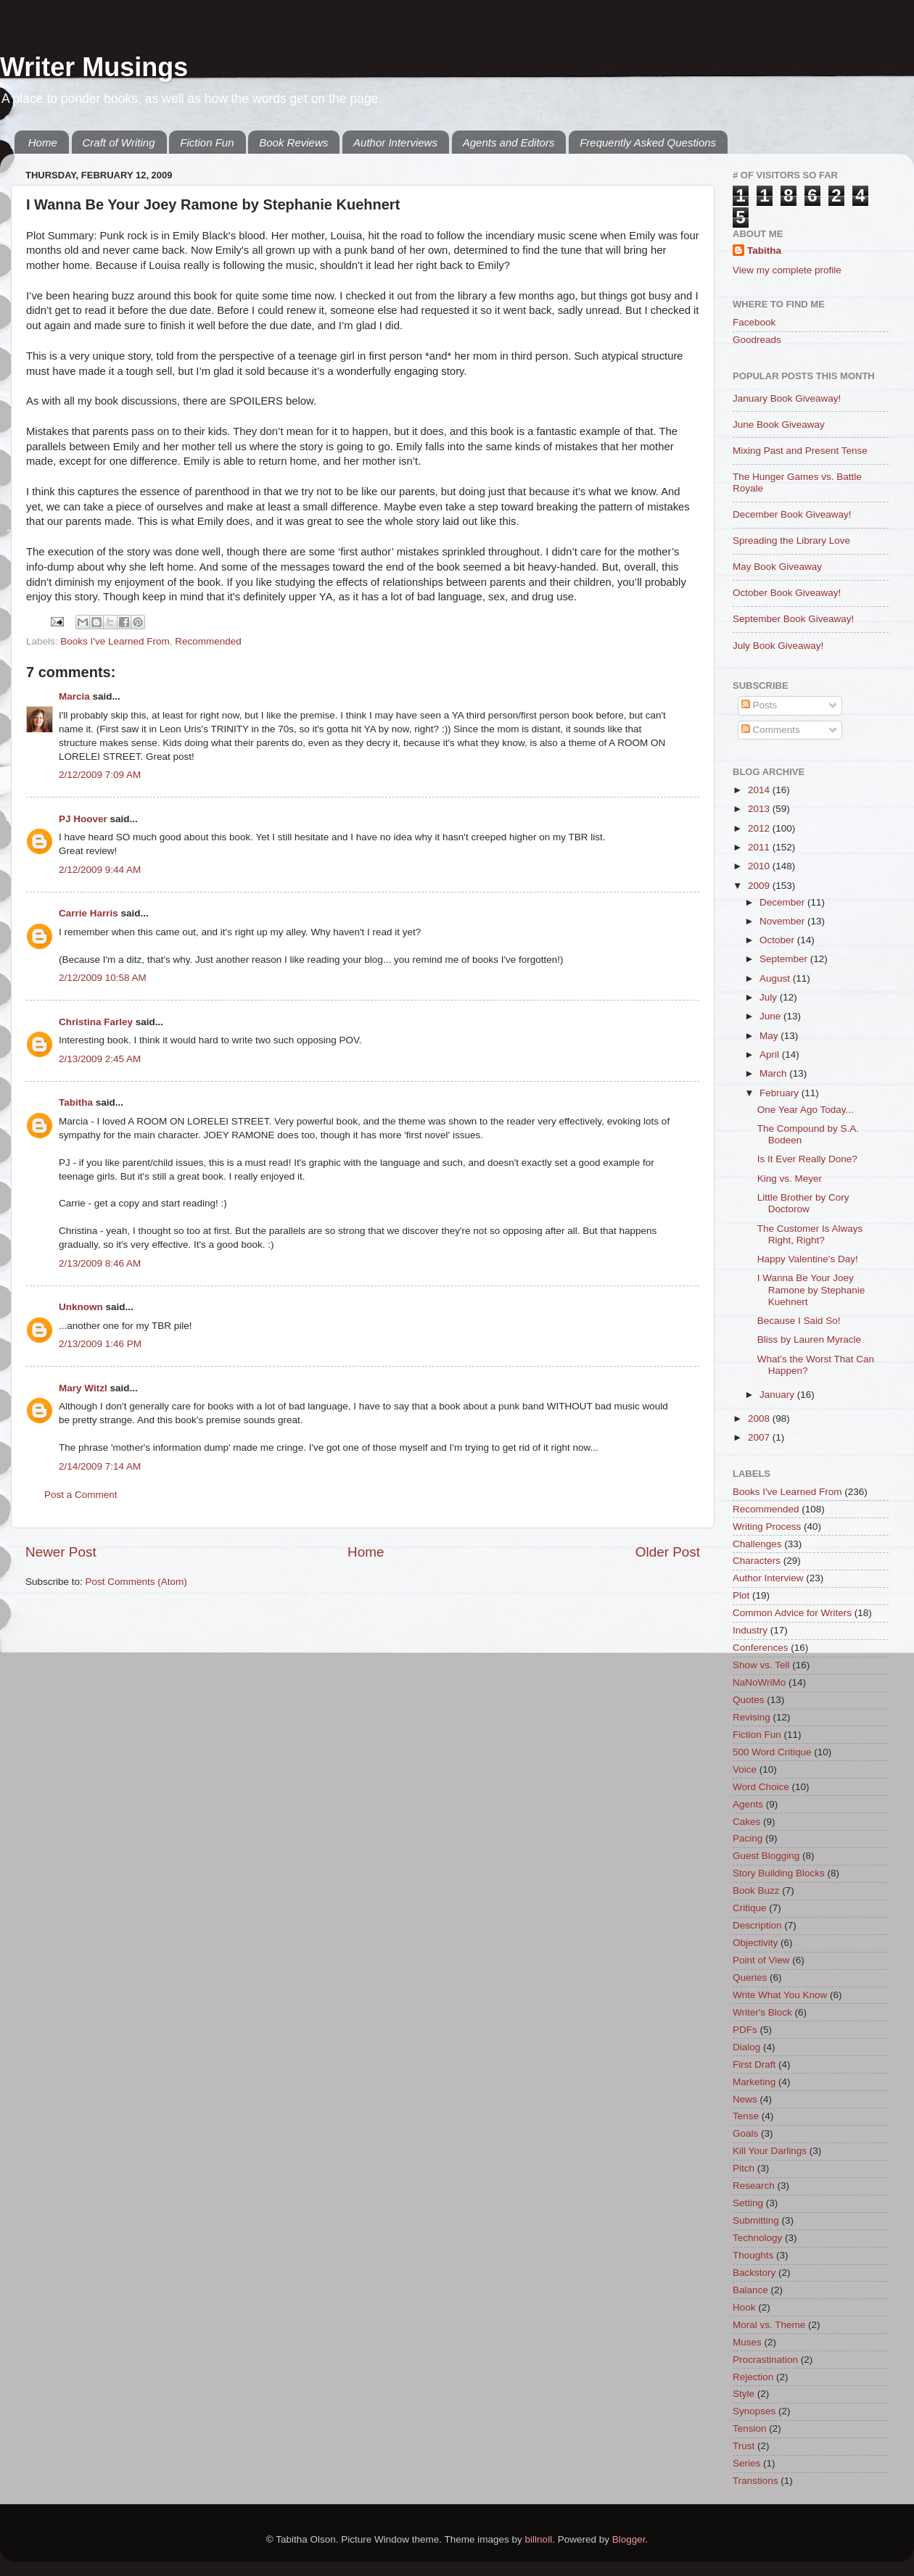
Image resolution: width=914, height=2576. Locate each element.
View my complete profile (787, 270)
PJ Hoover (83, 818)
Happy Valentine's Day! (807, 1259)
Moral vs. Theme (769, 2324)
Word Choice (761, 1786)
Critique (750, 1907)
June (771, 1016)
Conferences (761, 1647)
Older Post (667, 1552)
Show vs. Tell (761, 1665)
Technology (757, 2237)
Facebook (754, 322)
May (770, 1035)
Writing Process (767, 1526)
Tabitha (76, 1102)
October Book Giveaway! (787, 592)
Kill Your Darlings (770, 2150)
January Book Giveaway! (787, 398)
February (780, 1093)
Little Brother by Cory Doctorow (803, 1203)
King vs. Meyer (789, 1178)
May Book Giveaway (777, 566)
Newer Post (60, 1552)
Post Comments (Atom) (136, 1581)
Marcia (74, 696)
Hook (744, 2307)
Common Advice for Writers (792, 1612)
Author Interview (768, 1578)
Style (743, 2393)
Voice (745, 1769)
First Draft (754, 2064)
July (769, 997)
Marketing (754, 2081)
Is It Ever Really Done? (807, 1159)
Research (754, 2185)
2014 (760, 789)
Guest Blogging (766, 1855)
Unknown (81, 1306)
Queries (750, 1977)
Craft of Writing (119, 142)
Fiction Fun (207, 142)
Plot (741, 1595)
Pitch (743, 2168)
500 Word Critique (772, 1752)
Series (746, 2463)
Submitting (756, 2220)
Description (757, 1925)
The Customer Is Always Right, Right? (810, 1234)
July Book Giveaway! (778, 645)
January (778, 1394)
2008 (760, 1418)
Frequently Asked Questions (648, 142)
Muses (747, 2342)
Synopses (754, 2411)
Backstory (754, 2272)
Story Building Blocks (779, 1873)
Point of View (761, 1960)
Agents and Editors (509, 142)
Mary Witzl (83, 1388)
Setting (748, 2203)
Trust (743, 2445)
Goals (745, 2133)
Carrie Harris (88, 913)
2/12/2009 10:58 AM (103, 977)
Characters (757, 1560)
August (776, 978)
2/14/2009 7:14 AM (100, 1466)
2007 (760, 1437)
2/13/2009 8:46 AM (100, 1263)
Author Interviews (395, 142)
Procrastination (765, 2359)
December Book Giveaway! (792, 514)
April (770, 1054)
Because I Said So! (799, 1320)
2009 (760, 885)
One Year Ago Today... (805, 1109)
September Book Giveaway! (793, 618)
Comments (770, 729)
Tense (746, 2116)
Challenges (757, 1543)
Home (42, 142)
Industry (750, 1630)
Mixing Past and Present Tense (800, 450)
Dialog (746, 2047)
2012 (760, 828)
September (784, 958)
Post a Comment (81, 1494)
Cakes (746, 1821)
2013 (760, 808)
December (783, 902)
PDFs (745, 2029)
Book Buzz (756, 1890)
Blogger (629, 2539)
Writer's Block (762, 2012)
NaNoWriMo (759, 1682)
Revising (751, 1717)
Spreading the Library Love (791, 540)
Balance (750, 2290)
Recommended (208, 641)
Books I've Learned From (114, 641)
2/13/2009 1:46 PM (100, 1343)
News (745, 2099)
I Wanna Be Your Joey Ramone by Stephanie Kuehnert (811, 1289)
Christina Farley (96, 1021)
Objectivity (755, 1942)
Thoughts (753, 2255)
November (783, 921)
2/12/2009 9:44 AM (100, 869)
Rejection (753, 2377)
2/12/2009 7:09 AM (100, 774)
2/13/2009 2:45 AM (100, 1058)
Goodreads (757, 339)
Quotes (749, 1699)
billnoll (539, 2539)
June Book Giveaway (779, 424)
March (774, 1073)
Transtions (755, 2480)
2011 (760, 847)
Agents (748, 1804)
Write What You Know (780, 1994)
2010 (760, 866)
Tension (750, 2428)
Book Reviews (293, 142)
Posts (759, 705)
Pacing (747, 1838)
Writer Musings (94, 67)
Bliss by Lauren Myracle (809, 1339)
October (778, 940)
